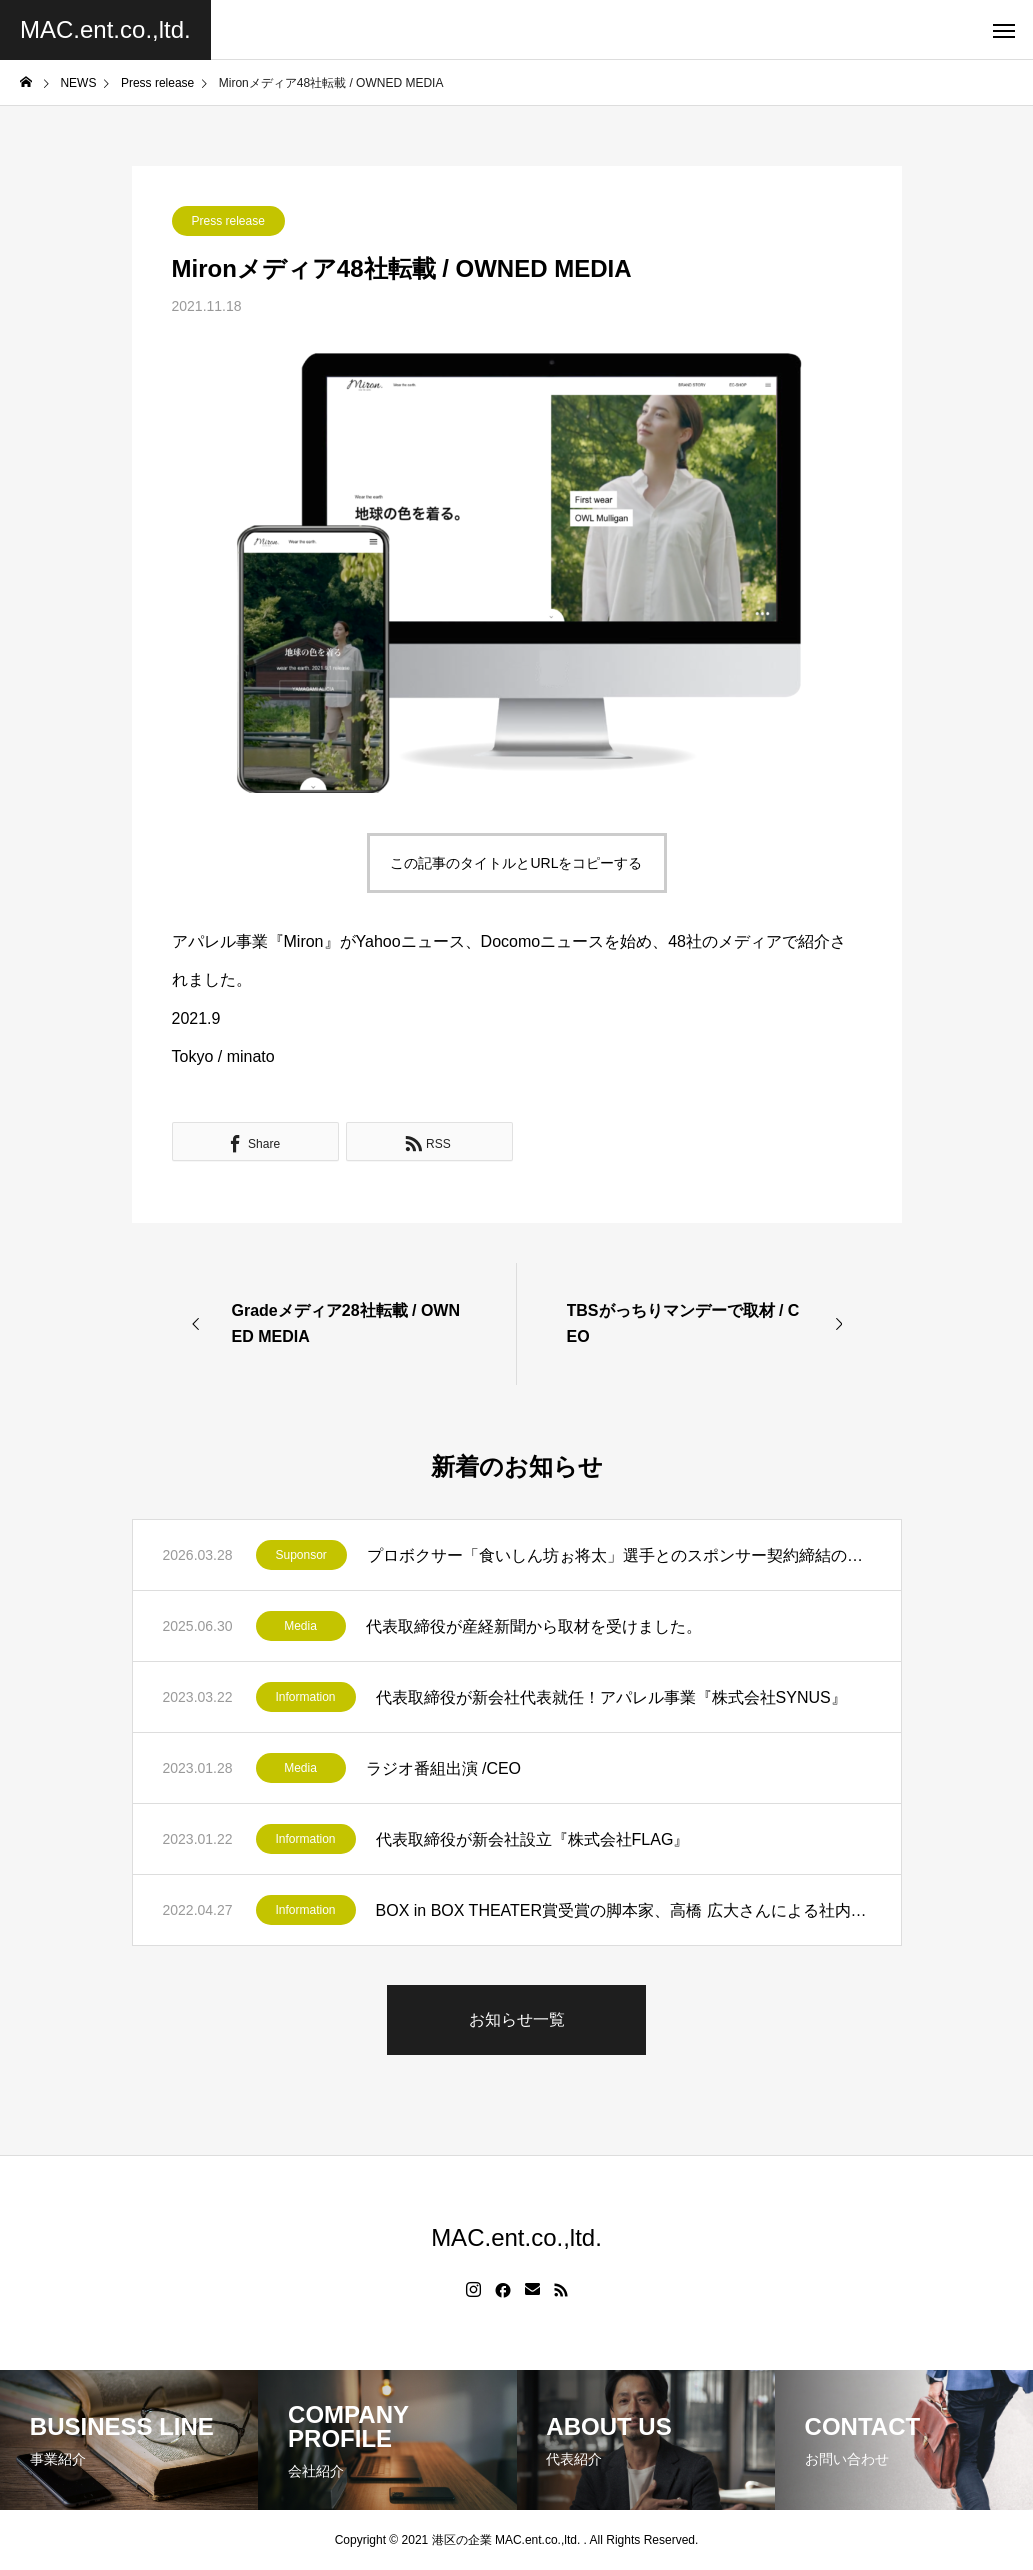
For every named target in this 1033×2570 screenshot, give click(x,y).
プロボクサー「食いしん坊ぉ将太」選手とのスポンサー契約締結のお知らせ (619, 1555)
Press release (228, 221)
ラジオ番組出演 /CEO (444, 1768)
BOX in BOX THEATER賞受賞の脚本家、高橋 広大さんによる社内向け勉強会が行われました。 (623, 1910)
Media (300, 1626)
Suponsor (301, 1555)
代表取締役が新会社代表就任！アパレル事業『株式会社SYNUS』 (611, 1697)
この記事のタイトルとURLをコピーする (516, 863)
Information (306, 1697)
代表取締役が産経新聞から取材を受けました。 (534, 1626)
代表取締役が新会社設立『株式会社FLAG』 (533, 1839)
